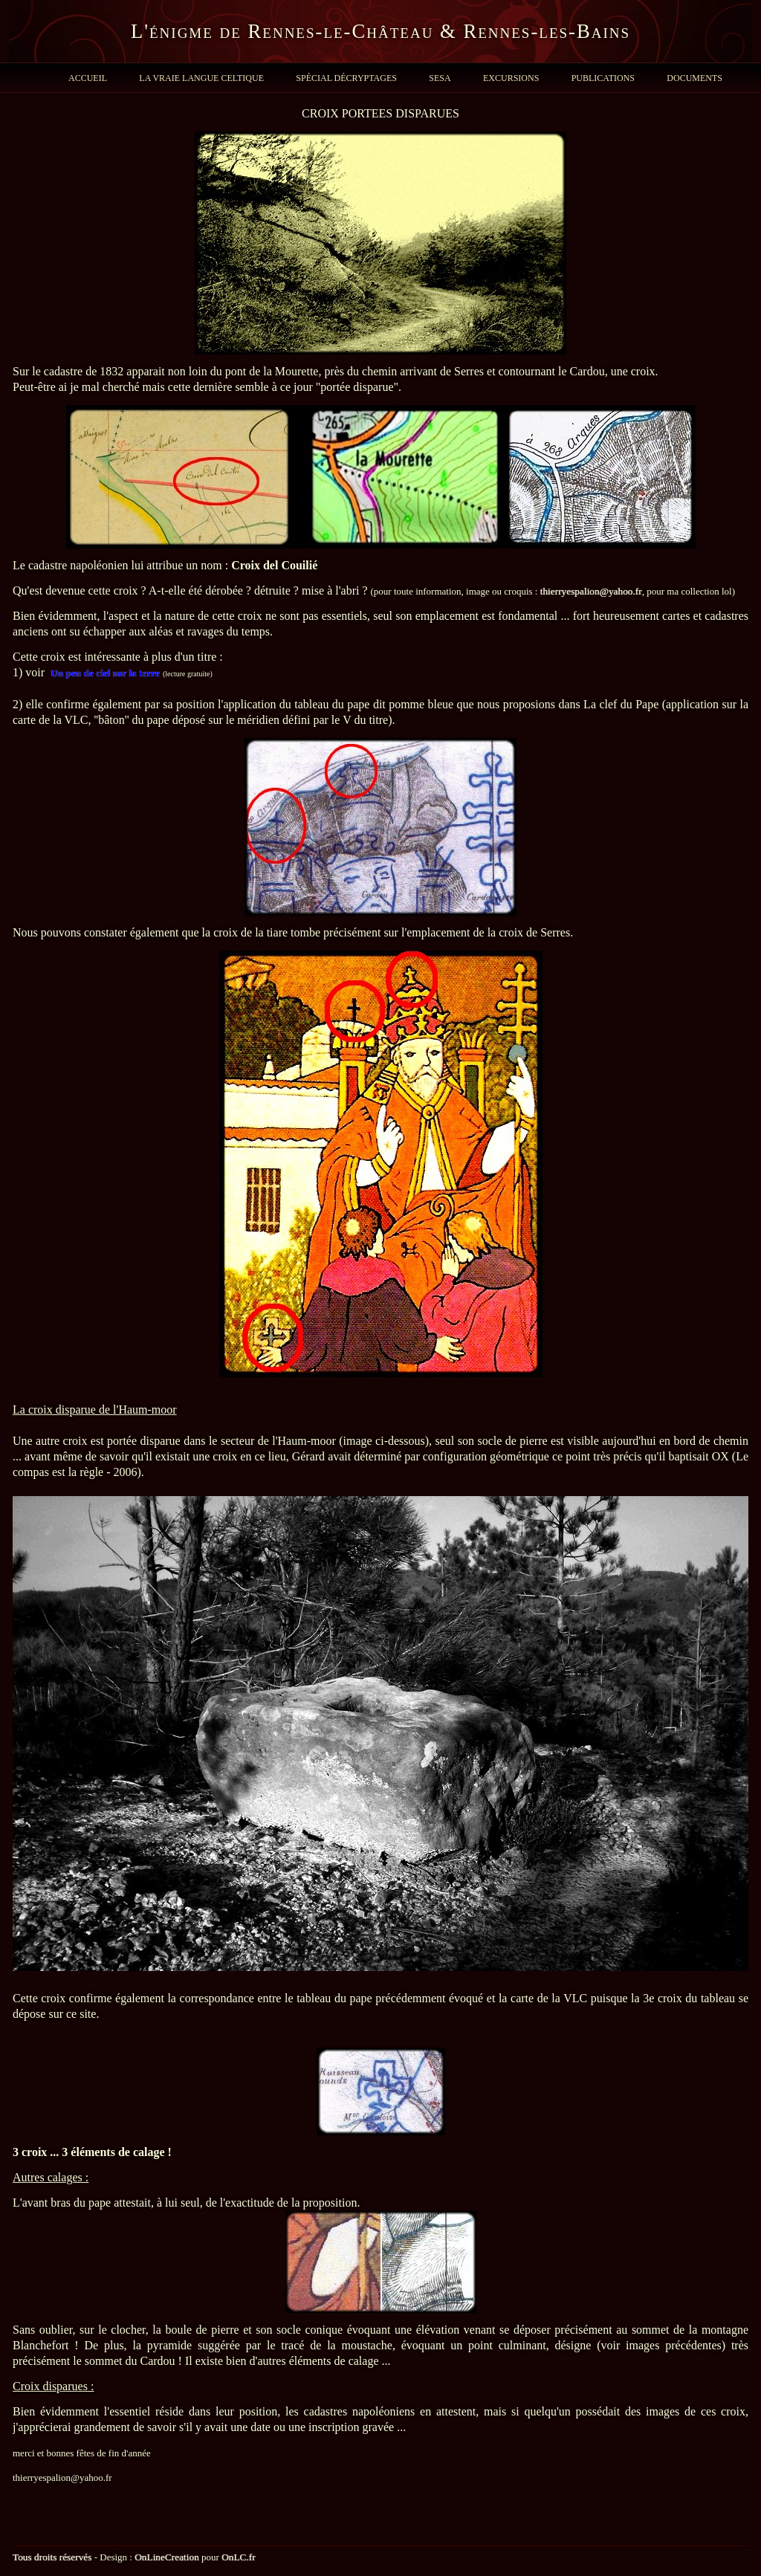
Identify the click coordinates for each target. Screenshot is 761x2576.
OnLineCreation (167, 2557)
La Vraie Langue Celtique (201, 78)
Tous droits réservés (52, 2557)
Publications (603, 78)
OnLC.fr (238, 2557)
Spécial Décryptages (346, 78)
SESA (439, 78)
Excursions (511, 78)
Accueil (87, 78)
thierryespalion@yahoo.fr (591, 591)
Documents (694, 78)
